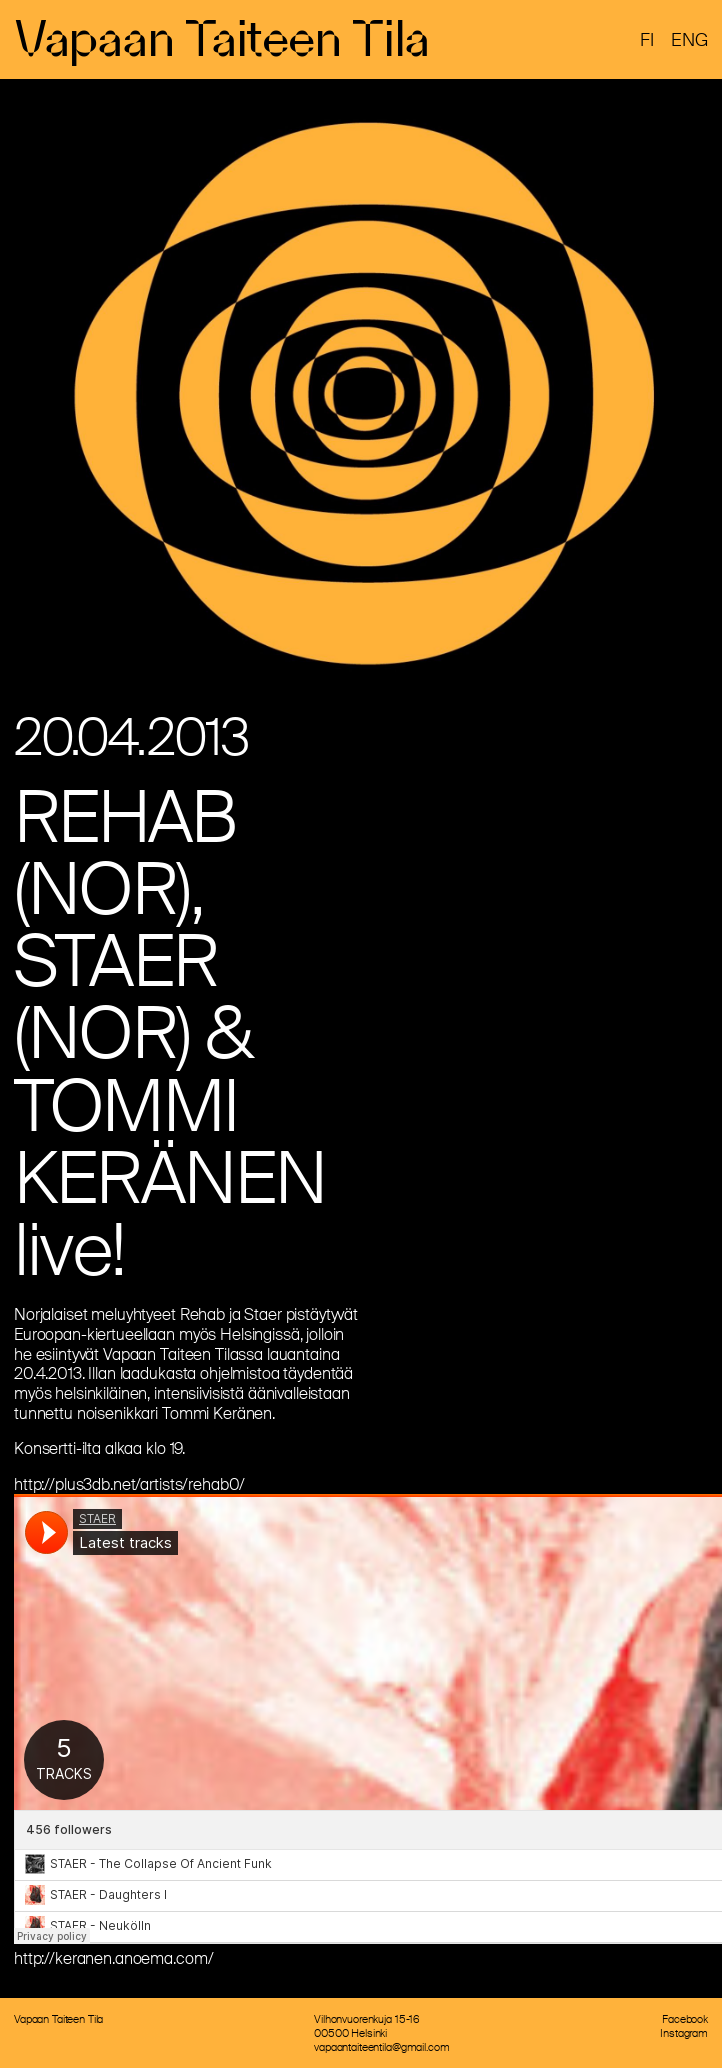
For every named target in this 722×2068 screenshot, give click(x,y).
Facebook (685, 2019)
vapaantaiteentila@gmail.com (381, 2047)
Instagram (684, 2033)
